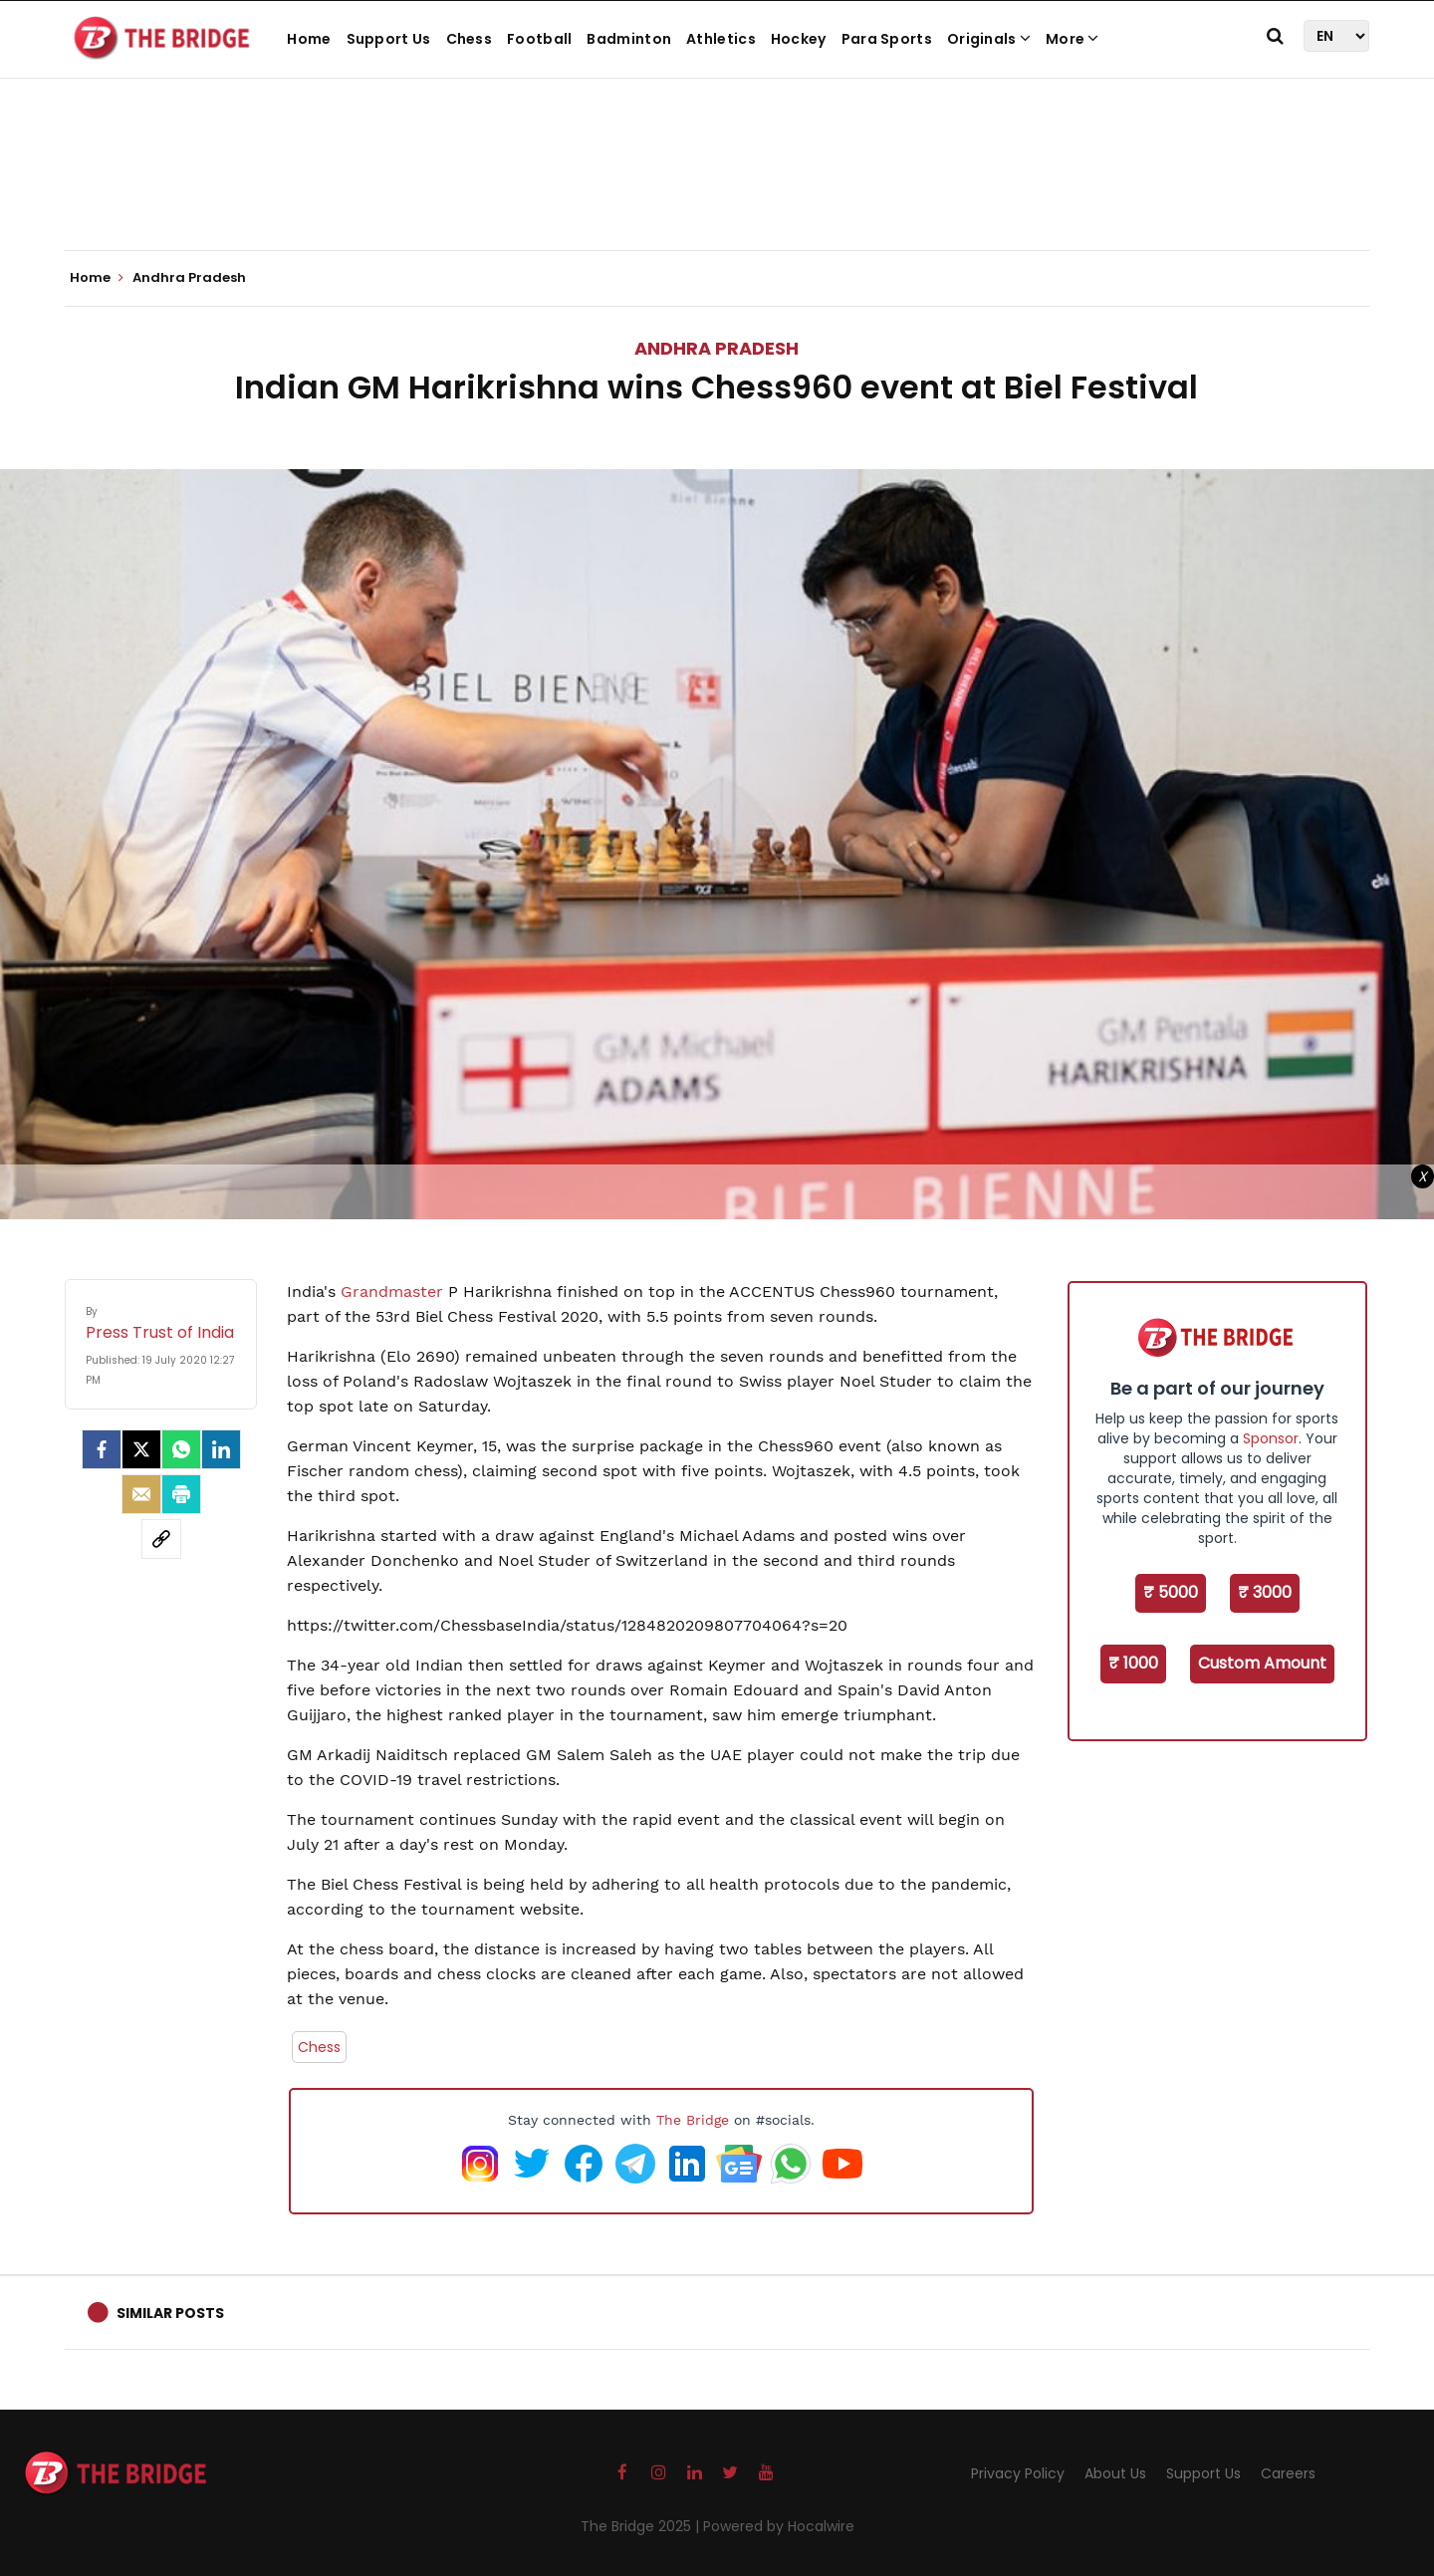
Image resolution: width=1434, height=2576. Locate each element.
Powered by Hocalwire (778, 2526)
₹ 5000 (1170, 1592)
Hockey (799, 39)
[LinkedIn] (221, 1449)
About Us (1115, 2473)
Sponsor (1271, 1438)
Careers (1288, 2473)
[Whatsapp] (181, 1449)
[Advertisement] (717, 189)
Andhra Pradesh (716, 348)
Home (309, 39)
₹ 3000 (1265, 1592)
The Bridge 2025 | (642, 2526)
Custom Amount (1262, 1663)
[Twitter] (141, 1449)
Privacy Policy (1018, 2473)
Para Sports (886, 39)
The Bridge (692, 2120)
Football (539, 39)
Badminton (629, 39)
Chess (469, 39)
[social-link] (161, 1539)
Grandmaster (392, 1291)
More (1072, 39)
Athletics (721, 39)
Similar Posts (170, 2313)
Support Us (389, 39)
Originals (989, 39)
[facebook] (101, 1449)
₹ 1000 (1133, 1663)
